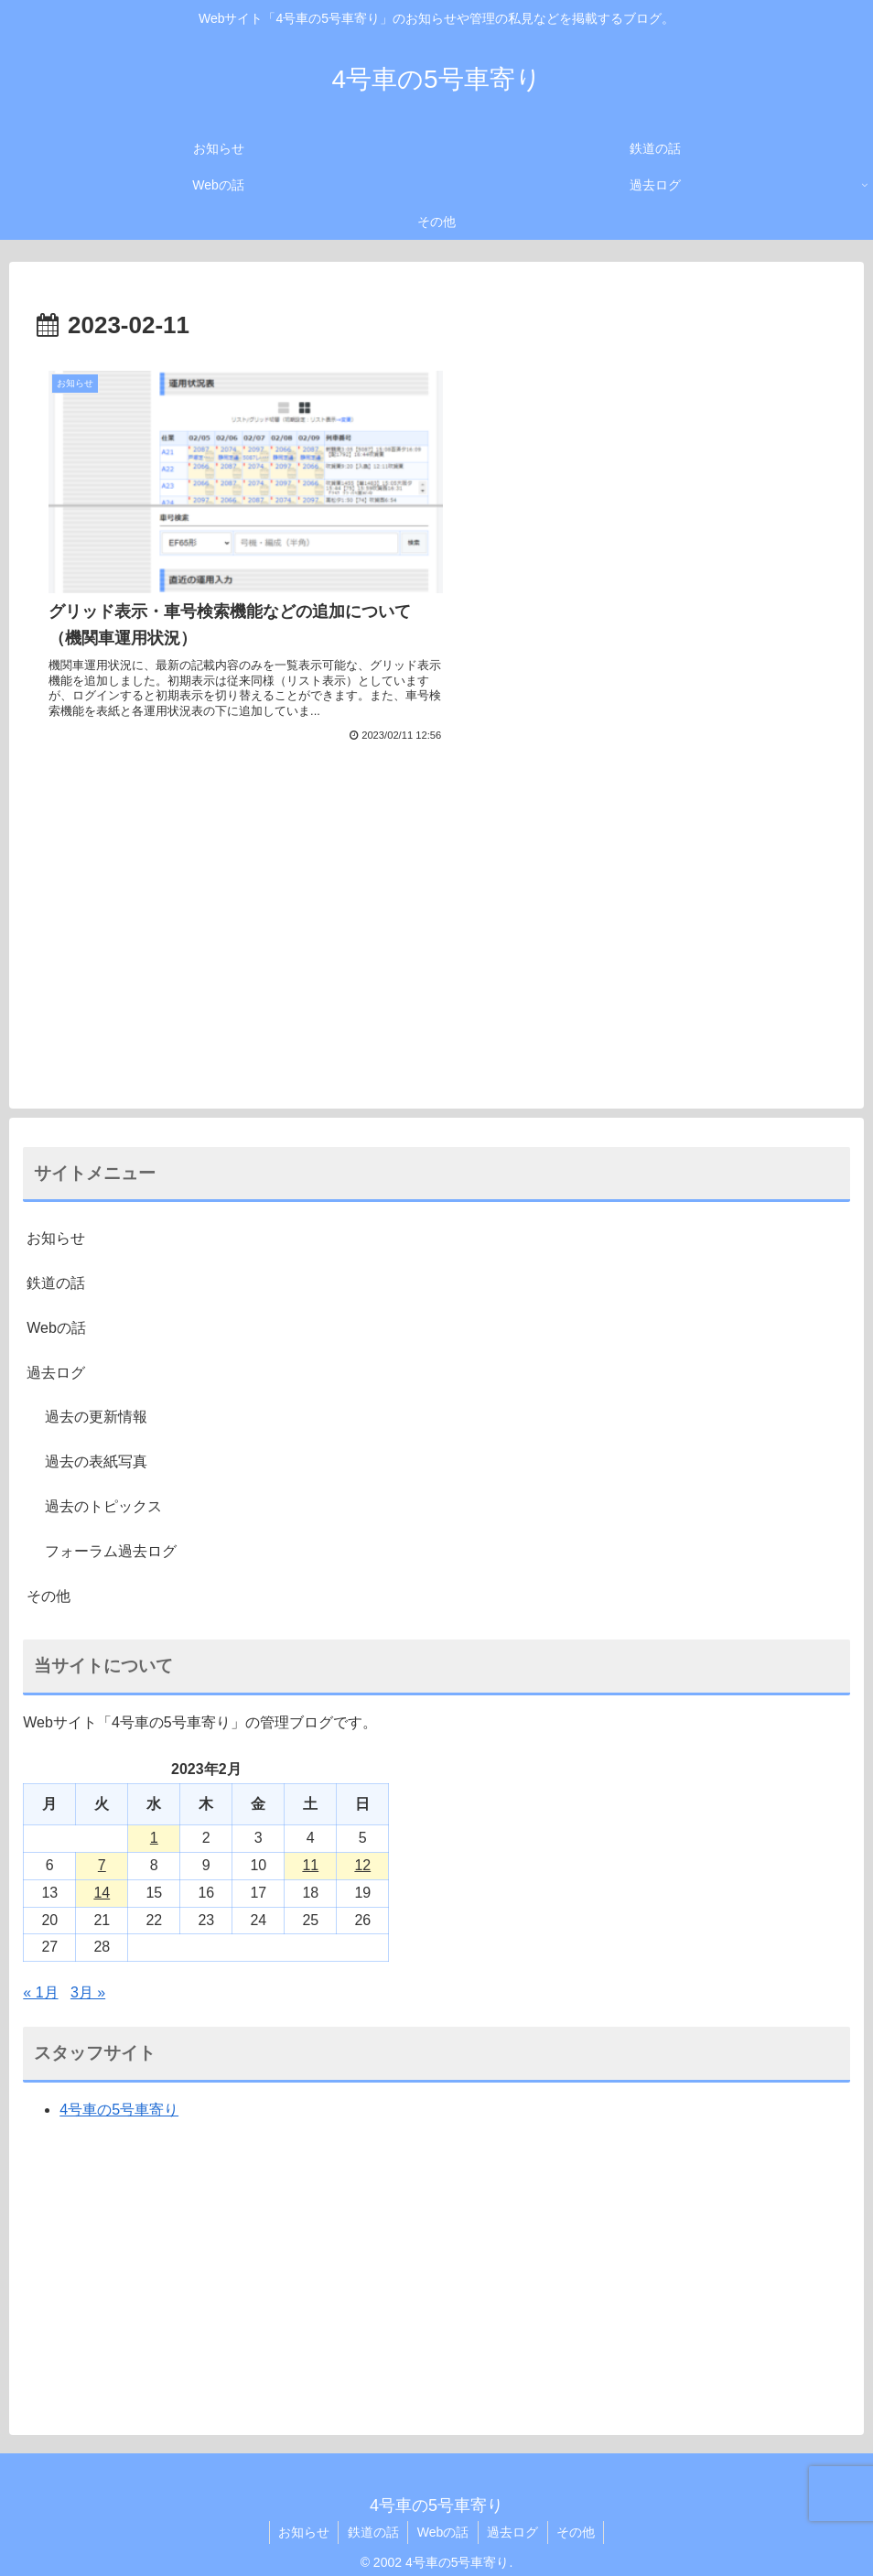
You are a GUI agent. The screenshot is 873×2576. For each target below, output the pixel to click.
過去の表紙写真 (96, 1448)
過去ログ (56, 1360)
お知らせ (56, 1225)
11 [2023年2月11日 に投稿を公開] (310, 1852)
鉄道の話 (56, 1270)
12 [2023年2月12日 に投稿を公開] (362, 1852)
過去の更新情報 (96, 1404)
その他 (48, 1583)
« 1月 (40, 1979)
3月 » (87, 1979)
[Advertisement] (436, 913)
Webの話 (56, 1315)
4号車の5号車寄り (118, 2097)
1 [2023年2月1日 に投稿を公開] (154, 1825)
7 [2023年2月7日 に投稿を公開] (102, 1852)
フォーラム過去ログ (111, 1538)
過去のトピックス (103, 1493)
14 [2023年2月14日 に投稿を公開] (101, 1880)
